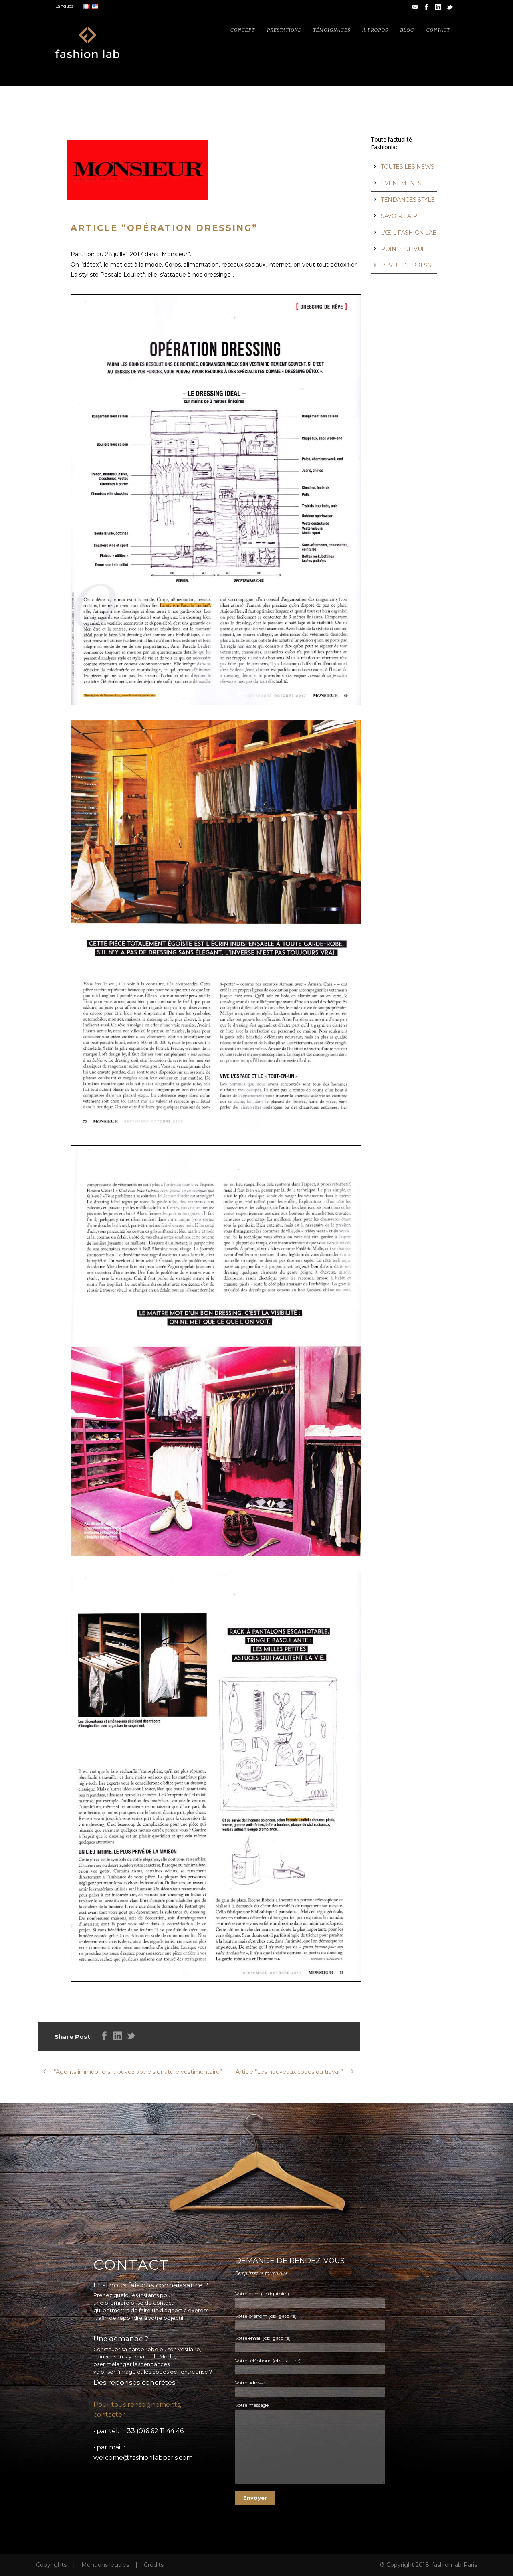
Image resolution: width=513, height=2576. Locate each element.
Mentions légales (105, 2564)
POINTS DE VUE (403, 249)
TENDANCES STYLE (408, 199)
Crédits (154, 2564)
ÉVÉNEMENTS (401, 183)
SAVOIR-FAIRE (401, 216)
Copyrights (51, 2564)
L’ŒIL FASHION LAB (409, 232)
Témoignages (332, 30)
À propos (375, 30)
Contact (438, 30)
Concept (242, 30)
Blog (407, 30)
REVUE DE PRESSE (408, 265)
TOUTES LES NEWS (407, 166)
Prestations (284, 30)
